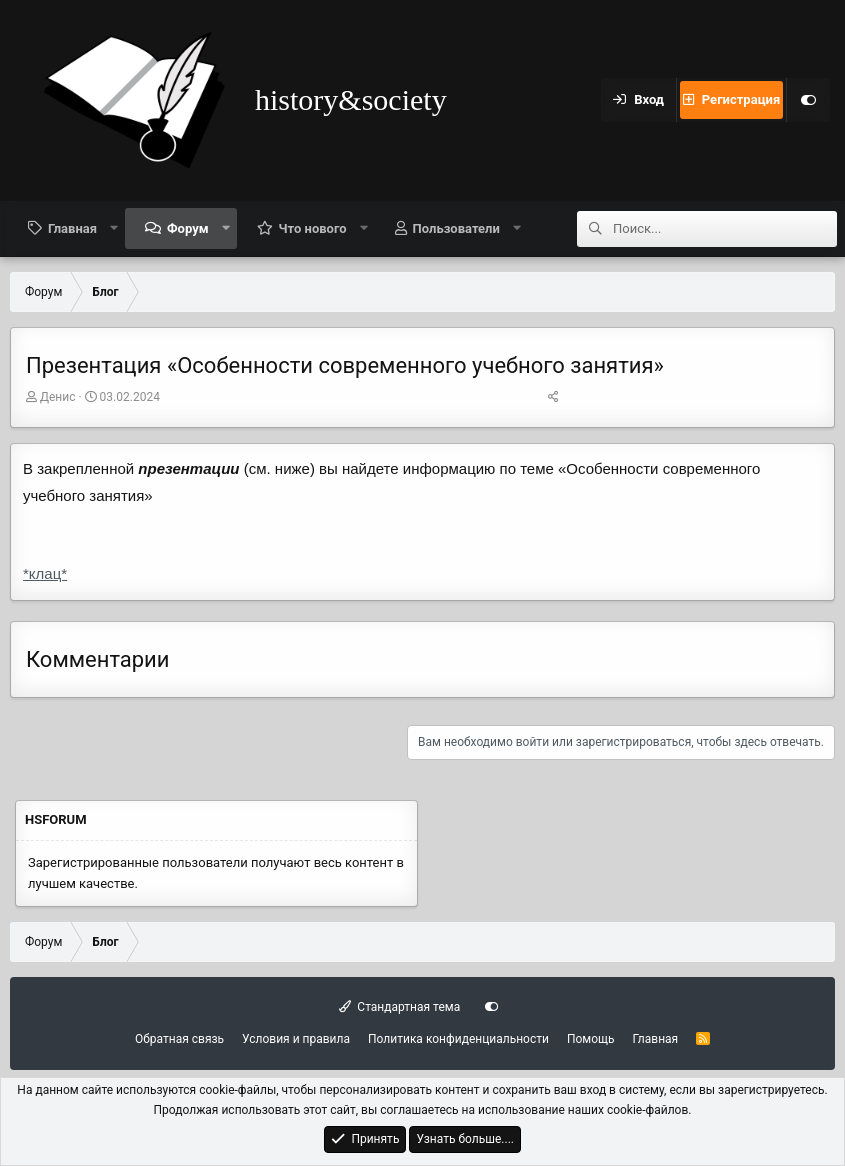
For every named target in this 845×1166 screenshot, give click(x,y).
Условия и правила (296, 1039)
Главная (72, 228)
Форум (188, 228)
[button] (114, 228)
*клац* (45, 573)
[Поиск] (725, 229)
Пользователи (456, 228)
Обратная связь (179, 1039)
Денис (58, 397)
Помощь (591, 1039)
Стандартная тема (399, 1007)
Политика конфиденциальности (458, 1039)
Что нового (313, 228)
